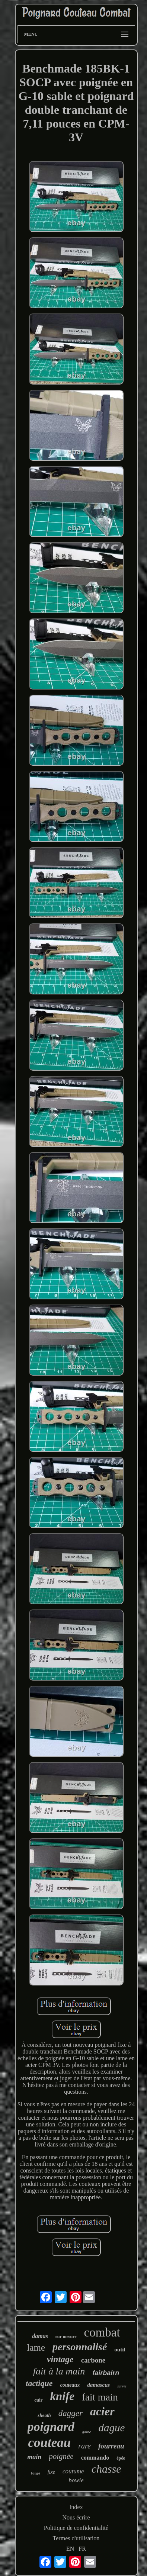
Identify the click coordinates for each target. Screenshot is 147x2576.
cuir (38, 2400)
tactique (39, 2383)
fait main (100, 2397)
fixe (51, 2472)
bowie (76, 2480)
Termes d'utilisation (76, 2538)
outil (119, 2350)
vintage (60, 2359)
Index (76, 2507)
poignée (61, 2456)
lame (36, 2347)
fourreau (111, 2446)
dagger (70, 2413)
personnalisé (79, 2347)
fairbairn (105, 2373)
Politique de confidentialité (76, 2528)
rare (84, 2446)
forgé (35, 2473)
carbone (93, 2360)
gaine (86, 2431)
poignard (51, 2427)
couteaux (70, 2385)
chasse (106, 2469)
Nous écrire (76, 2517)
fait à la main (59, 2371)
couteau (49, 2442)
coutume (73, 2471)
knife (62, 2396)
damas (40, 2336)
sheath (44, 2415)
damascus (98, 2385)
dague (112, 2428)
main (34, 2457)
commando (95, 2457)
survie (121, 2386)
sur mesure (66, 2336)
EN (70, 2549)
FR (82, 2549)
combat (102, 2332)
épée (120, 2458)
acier (102, 2411)
